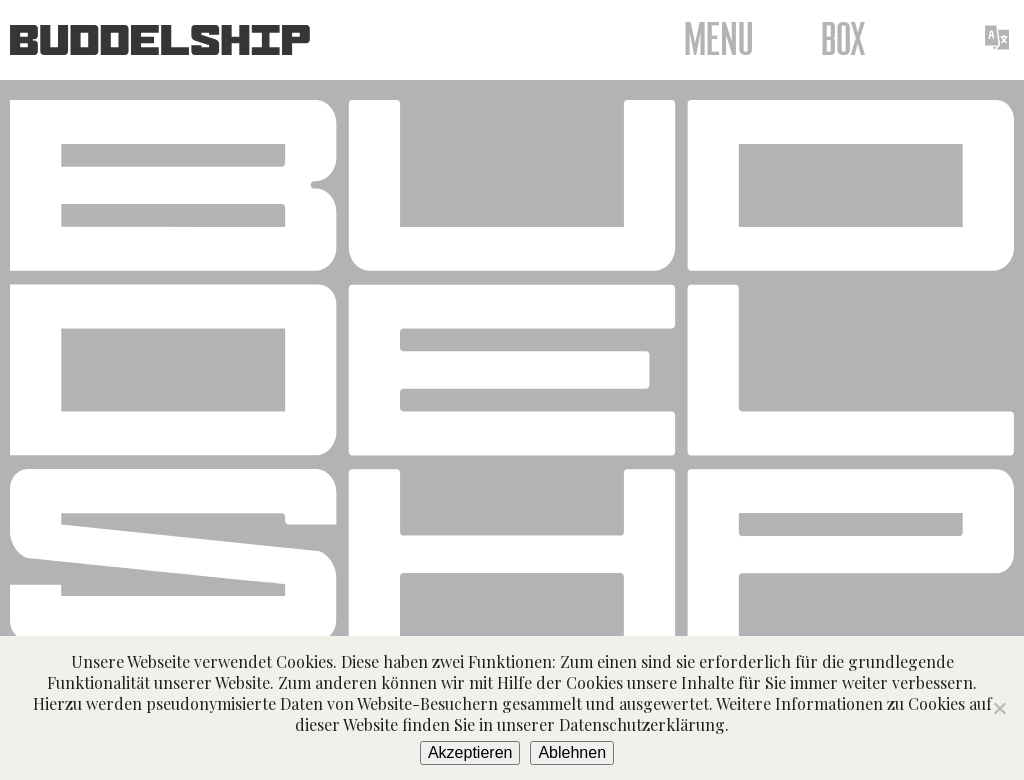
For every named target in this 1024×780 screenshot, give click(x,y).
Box (843, 40)
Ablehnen (572, 752)
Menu (718, 40)
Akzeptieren (470, 752)
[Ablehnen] (999, 708)
